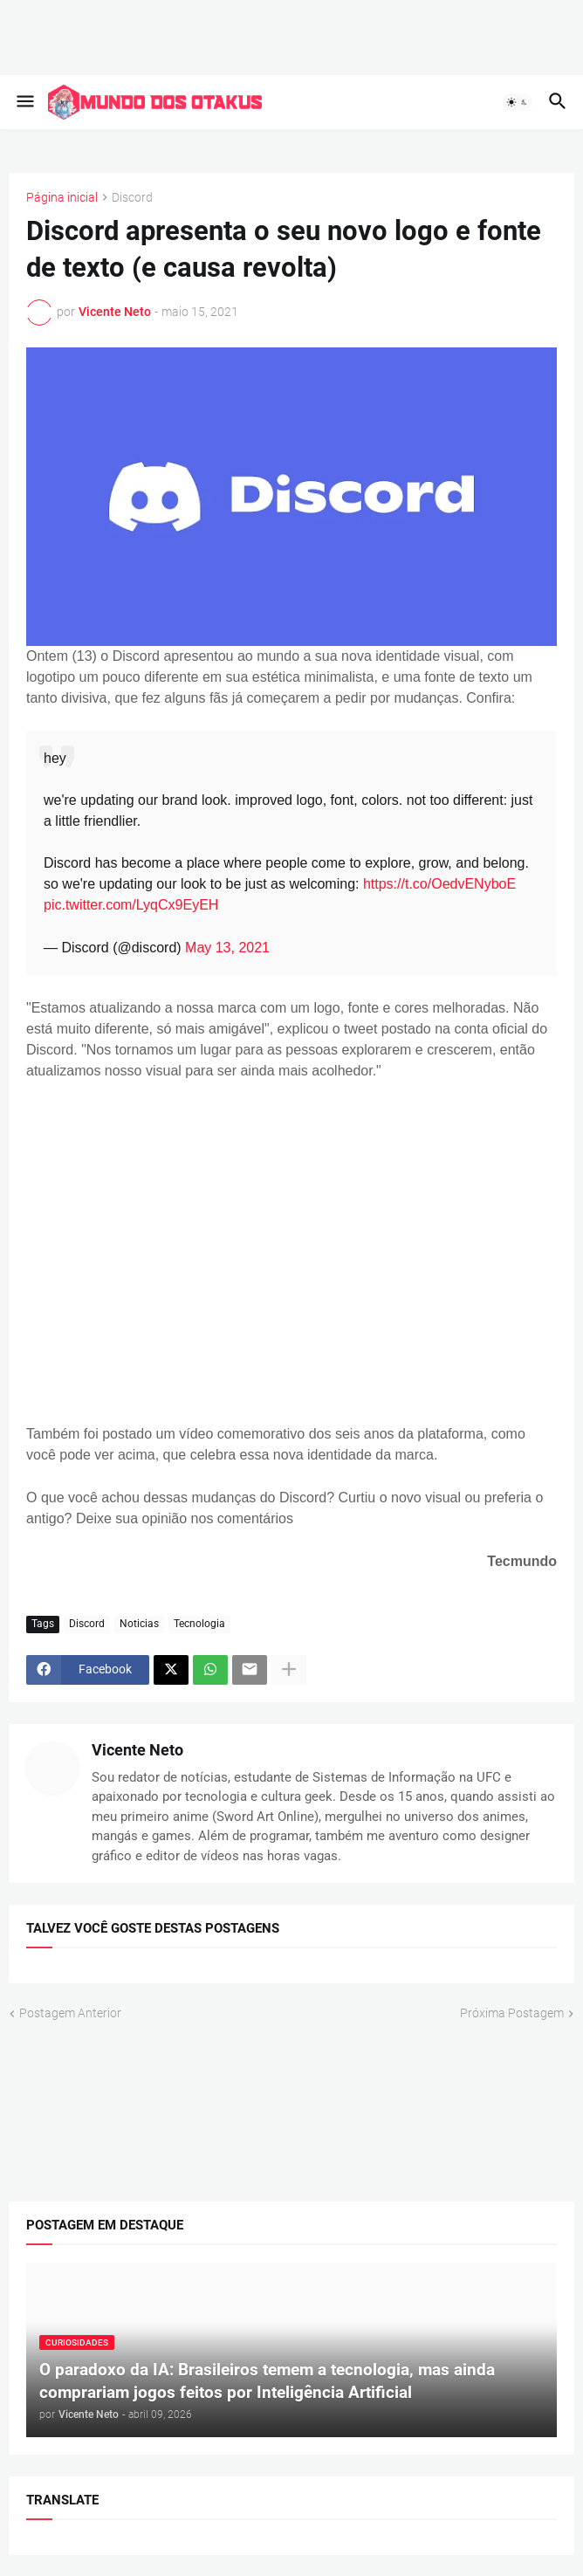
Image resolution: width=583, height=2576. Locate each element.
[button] (24, 102)
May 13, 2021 (227, 947)
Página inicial (62, 197)
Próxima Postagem (512, 2013)
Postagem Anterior (70, 2013)
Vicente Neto (137, 1750)
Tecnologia (199, 1624)
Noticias (139, 1624)
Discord (132, 197)
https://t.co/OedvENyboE (439, 883)
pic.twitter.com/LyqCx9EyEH (131, 904)
